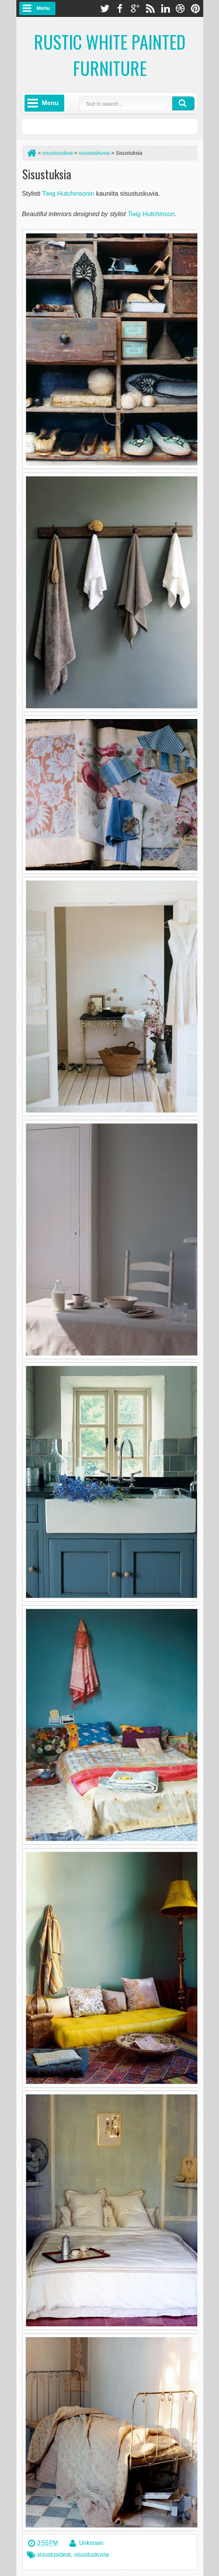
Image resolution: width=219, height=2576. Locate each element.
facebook (119, 8)
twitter (104, 8)
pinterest (195, 8)
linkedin (165, 8)
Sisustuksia (46, 174)
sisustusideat (54, 2554)
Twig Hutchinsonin (68, 193)
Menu (43, 8)
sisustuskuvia (91, 2554)
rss (150, 8)
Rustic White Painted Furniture (110, 55)
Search (183, 103)
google (134, 8)
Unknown (91, 2543)
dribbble (180, 8)
